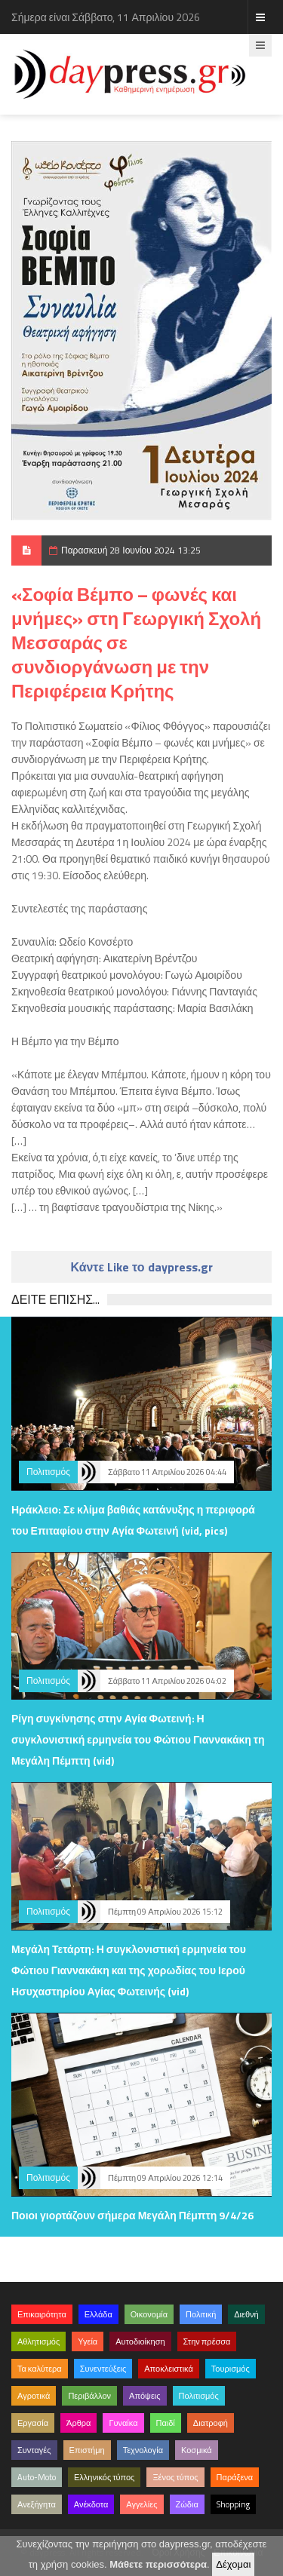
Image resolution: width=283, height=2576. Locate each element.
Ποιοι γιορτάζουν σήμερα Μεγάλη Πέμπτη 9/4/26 (132, 2215)
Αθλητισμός (38, 2341)
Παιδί (165, 2423)
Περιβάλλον (89, 2396)
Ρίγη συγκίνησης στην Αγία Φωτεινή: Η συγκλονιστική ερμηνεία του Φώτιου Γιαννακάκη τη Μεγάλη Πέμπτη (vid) (138, 1739)
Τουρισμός (230, 2369)
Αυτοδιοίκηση (140, 2341)
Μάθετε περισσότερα (158, 2564)
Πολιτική (201, 2314)
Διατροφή (210, 2423)
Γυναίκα (123, 2423)
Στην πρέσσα (207, 2341)
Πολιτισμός (48, 1471)
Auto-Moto (36, 2477)
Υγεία (87, 2341)
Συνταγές (34, 2450)
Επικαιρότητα (41, 2314)
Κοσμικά (196, 2450)
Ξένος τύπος (175, 2477)
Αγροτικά (33, 2396)
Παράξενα (235, 2477)
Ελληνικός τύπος (104, 2477)
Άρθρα (78, 2423)
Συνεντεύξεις (103, 2369)
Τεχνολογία (143, 2450)
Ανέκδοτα (91, 2504)
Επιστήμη (87, 2450)
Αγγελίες (141, 2504)
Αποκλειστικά (168, 2369)
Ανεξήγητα (36, 2504)
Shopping (233, 2504)
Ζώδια (187, 2504)
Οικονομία (149, 2314)
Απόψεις (145, 2396)
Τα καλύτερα (39, 2369)
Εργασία (32, 2423)
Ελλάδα (98, 2314)
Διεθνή (246, 2314)
